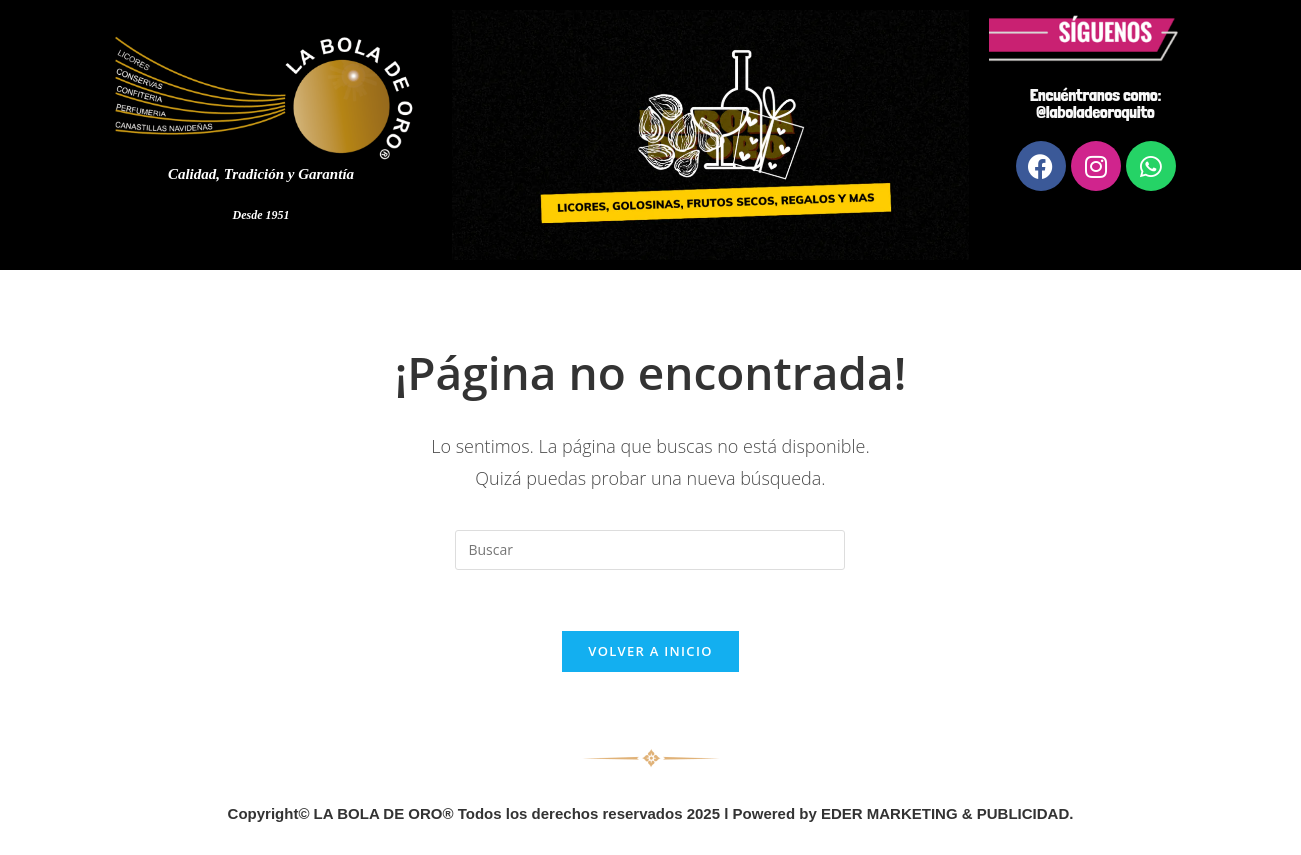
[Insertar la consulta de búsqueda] (650, 550)
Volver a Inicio (650, 651)
